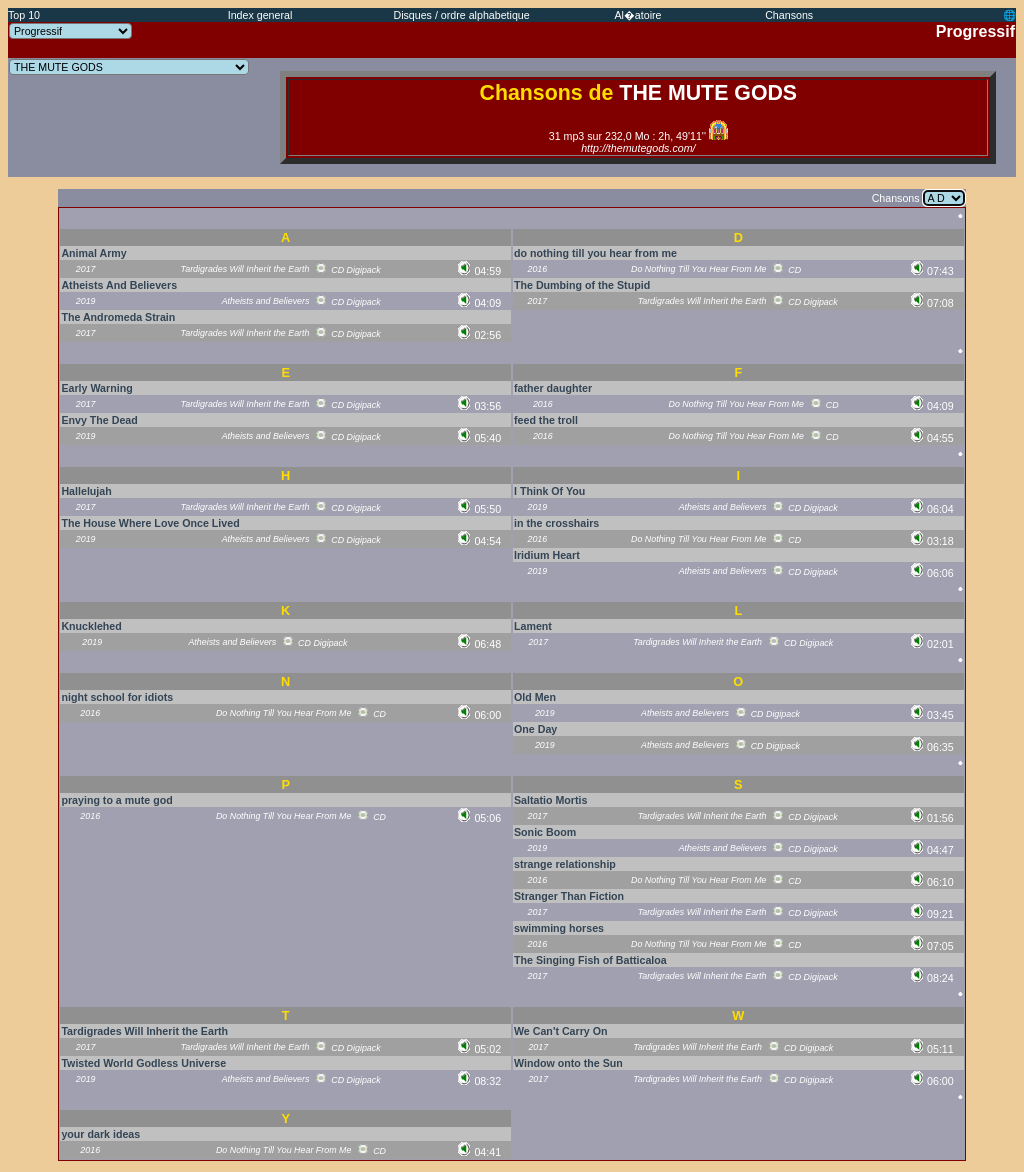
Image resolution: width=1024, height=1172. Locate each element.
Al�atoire (637, 15)
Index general (260, 15)
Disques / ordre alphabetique (461, 15)
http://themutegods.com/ (638, 148)
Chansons (789, 15)
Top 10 (24, 15)
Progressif (975, 31)
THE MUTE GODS (708, 93)
